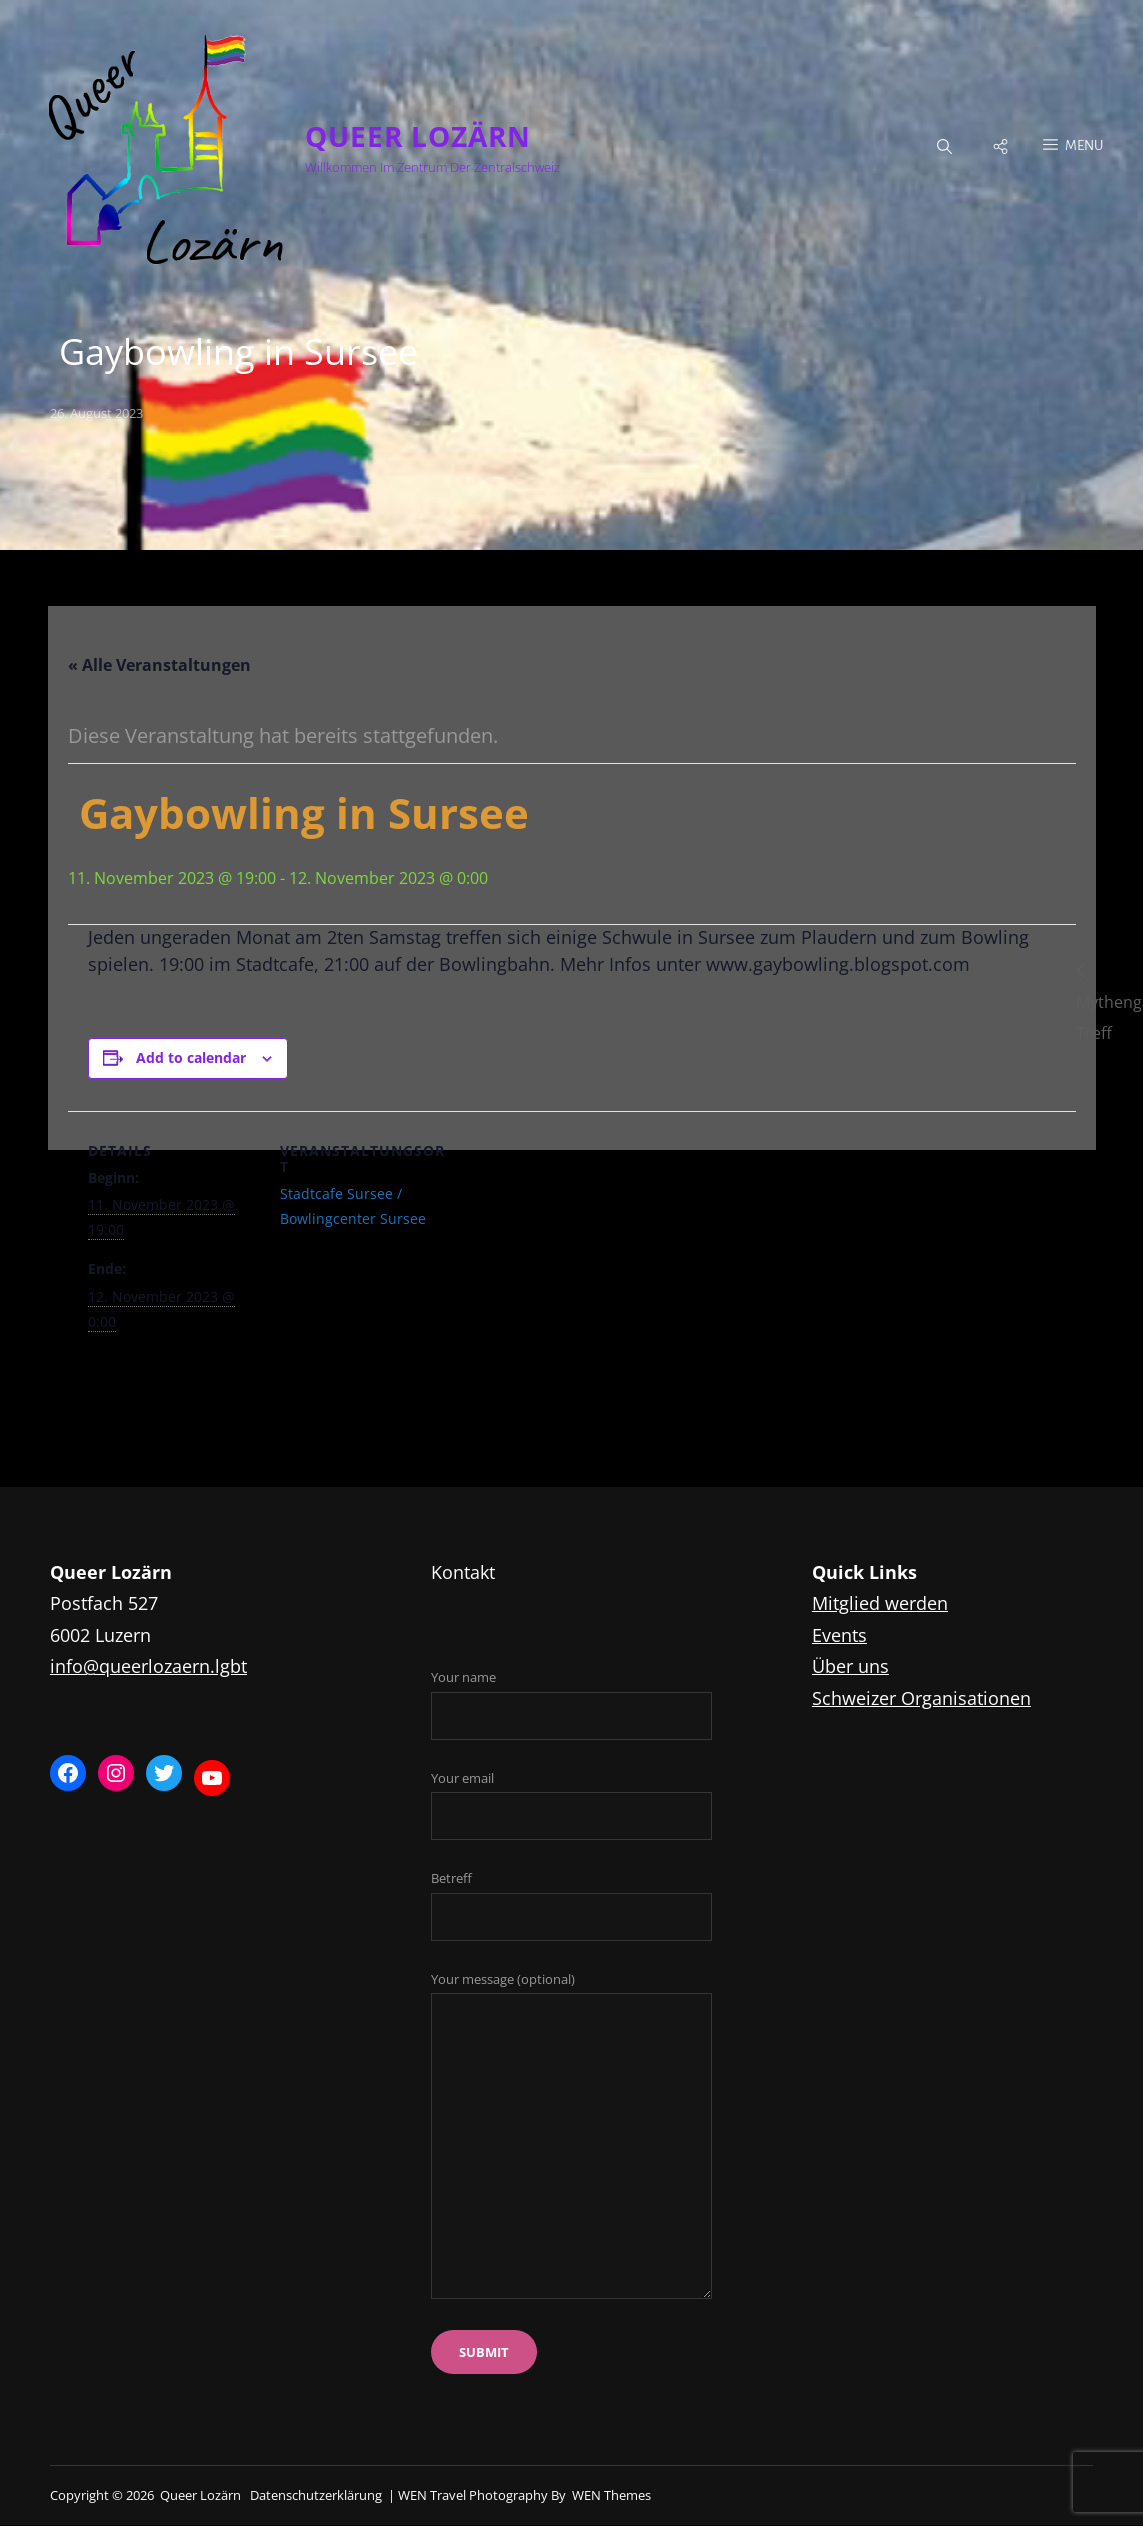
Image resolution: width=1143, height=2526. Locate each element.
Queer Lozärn (418, 136)
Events (839, 1635)
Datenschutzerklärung (316, 2495)
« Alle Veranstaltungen (159, 666)
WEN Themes (611, 2495)
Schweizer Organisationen (921, 1698)
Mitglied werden (880, 1603)
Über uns (850, 1666)
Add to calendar (191, 1058)
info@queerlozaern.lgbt (148, 1666)
